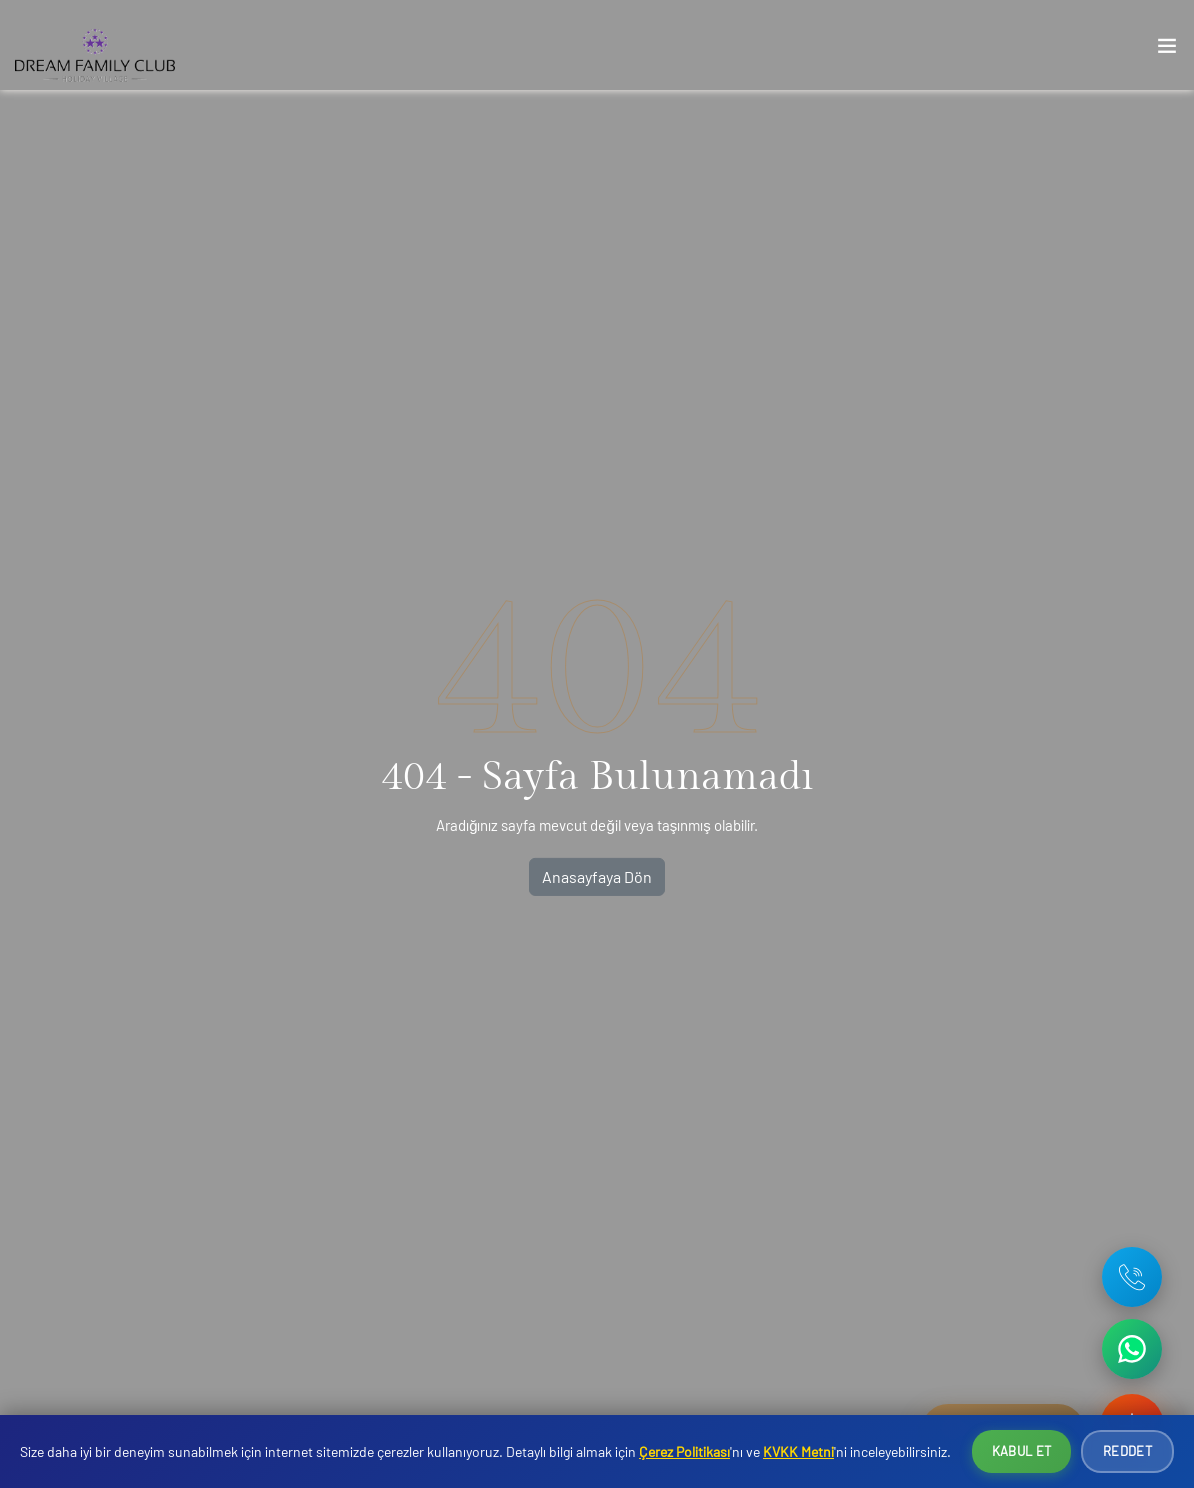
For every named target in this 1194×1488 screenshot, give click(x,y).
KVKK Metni (798, 1451)
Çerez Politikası (684, 1451)
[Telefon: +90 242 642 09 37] (1132, 1277)
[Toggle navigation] (1167, 50)
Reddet (1127, 1451)
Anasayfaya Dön (597, 876)
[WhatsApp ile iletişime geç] (1132, 1349)
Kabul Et (1021, 1451)
